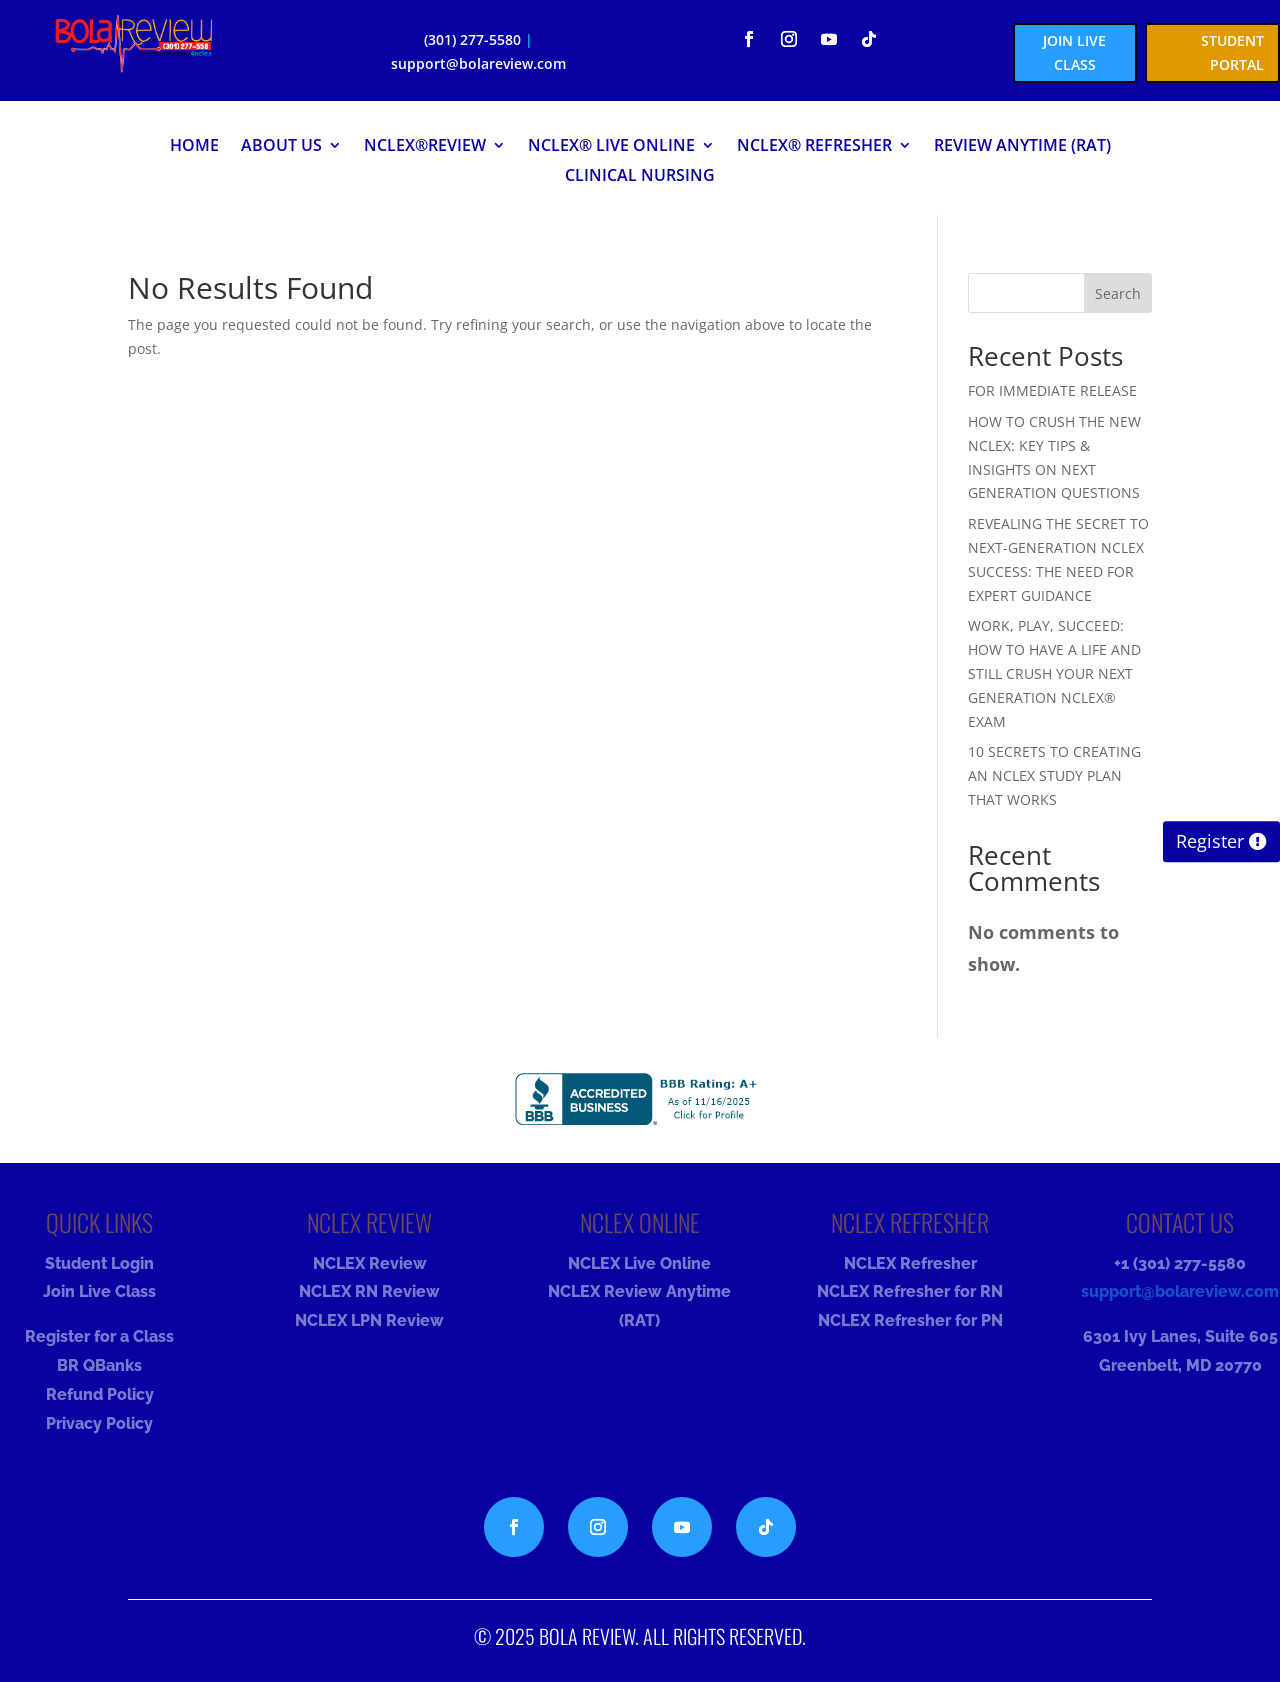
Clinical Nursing (640, 177)
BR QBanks (99, 1365)
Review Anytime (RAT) (1022, 147)
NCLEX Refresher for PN (910, 1320)
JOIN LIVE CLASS (1074, 52)
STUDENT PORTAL (1232, 52)
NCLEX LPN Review (369, 1320)
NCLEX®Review (425, 147)
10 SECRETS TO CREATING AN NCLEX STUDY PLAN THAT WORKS (1054, 775)
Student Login (99, 1263)
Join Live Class (99, 1291)
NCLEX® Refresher (814, 147)
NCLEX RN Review (369, 1291)
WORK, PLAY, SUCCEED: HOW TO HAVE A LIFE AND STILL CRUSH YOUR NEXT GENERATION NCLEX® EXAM (1054, 673)
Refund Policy (100, 1394)
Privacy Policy (99, 1423)
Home (194, 147)
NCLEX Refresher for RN (910, 1291)
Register (1210, 842)
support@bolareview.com (478, 63)
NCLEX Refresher (910, 1263)
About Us (281, 147)
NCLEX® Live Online (611, 147)
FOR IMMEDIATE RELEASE (1052, 390)
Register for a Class (99, 1336)
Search (1118, 293)
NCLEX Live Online (639, 1263)
